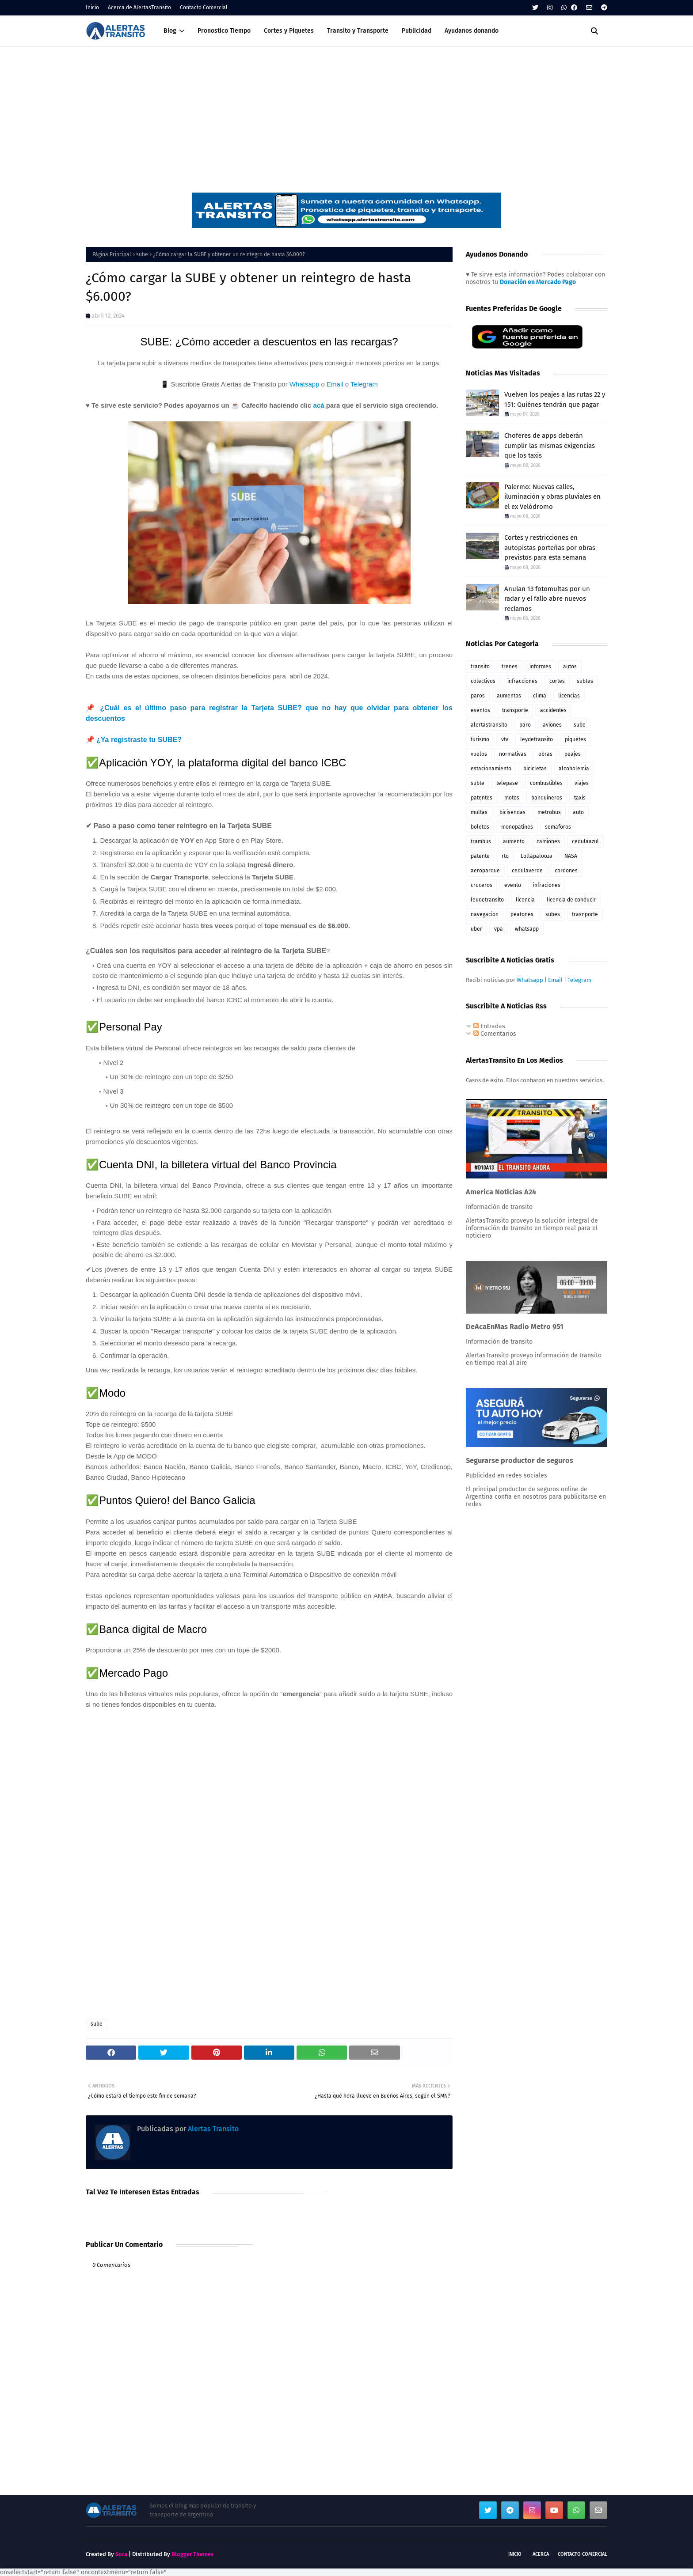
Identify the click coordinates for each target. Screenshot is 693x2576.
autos (570, 666)
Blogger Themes (192, 2554)
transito (480, 666)
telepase (507, 783)
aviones (552, 725)
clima (539, 696)
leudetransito (487, 900)
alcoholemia (574, 768)
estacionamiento (491, 768)
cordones (566, 871)
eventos (480, 710)
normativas (512, 754)
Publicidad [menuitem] (416, 30)
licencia (525, 900)
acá (318, 405)
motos (511, 798)
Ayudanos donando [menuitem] (472, 30)
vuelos (479, 754)
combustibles (546, 783)
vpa (498, 929)
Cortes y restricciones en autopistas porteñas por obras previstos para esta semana (549, 547)
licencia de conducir (571, 900)
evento (512, 885)
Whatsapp (304, 384)
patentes (481, 798)
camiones (548, 841)
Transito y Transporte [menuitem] (357, 30)
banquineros (546, 798)
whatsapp (527, 929)
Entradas (489, 1026)
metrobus (549, 812)
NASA (570, 856)
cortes (557, 681)
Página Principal (111, 254)
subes (552, 914)
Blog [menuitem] (170, 30)
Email (335, 384)
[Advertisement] (346, 113)
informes (540, 666)
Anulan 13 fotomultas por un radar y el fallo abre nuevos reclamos (547, 599)
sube (142, 254)
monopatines (517, 827)
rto (505, 856)
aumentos (509, 696)
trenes (510, 666)
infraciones (546, 885)
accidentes (553, 710)
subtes (585, 681)
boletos (480, 827)
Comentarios (494, 1034)
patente (480, 856)
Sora (121, 2554)
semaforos (558, 827)
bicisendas (512, 812)
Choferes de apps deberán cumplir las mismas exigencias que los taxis (549, 445)
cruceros (481, 885)
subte (477, 783)
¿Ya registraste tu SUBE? (139, 739)
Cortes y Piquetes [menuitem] (289, 30)
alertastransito (489, 725)
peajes (572, 754)
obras (545, 754)
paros (478, 696)
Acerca (541, 2554)
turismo (480, 739)
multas (479, 812)
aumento (514, 841)
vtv (504, 739)
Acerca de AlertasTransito (139, 7)
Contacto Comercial (204, 7)
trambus (481, 841)
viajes (582, 783)
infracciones (522, 681)
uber (476, 929)
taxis (580, 798)
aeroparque (485, 871)
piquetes (575, 739)
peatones (521, 914)
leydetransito (536, 739)
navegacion (485, 914)
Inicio (92, 7)
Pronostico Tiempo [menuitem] (224, 30)
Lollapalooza (536, 856)
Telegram (364, 384)
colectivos (483, 681)
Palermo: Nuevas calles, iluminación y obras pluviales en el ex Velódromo (552, 497)
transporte (515, 710)
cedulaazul (585, 841)
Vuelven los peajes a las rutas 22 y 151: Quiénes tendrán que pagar (554, 399)
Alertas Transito (212, 2129)
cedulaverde (527, 871)
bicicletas (535, 768)
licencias (569, 696)
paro (525, 725)
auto (578, 812)
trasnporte (585, 914)
